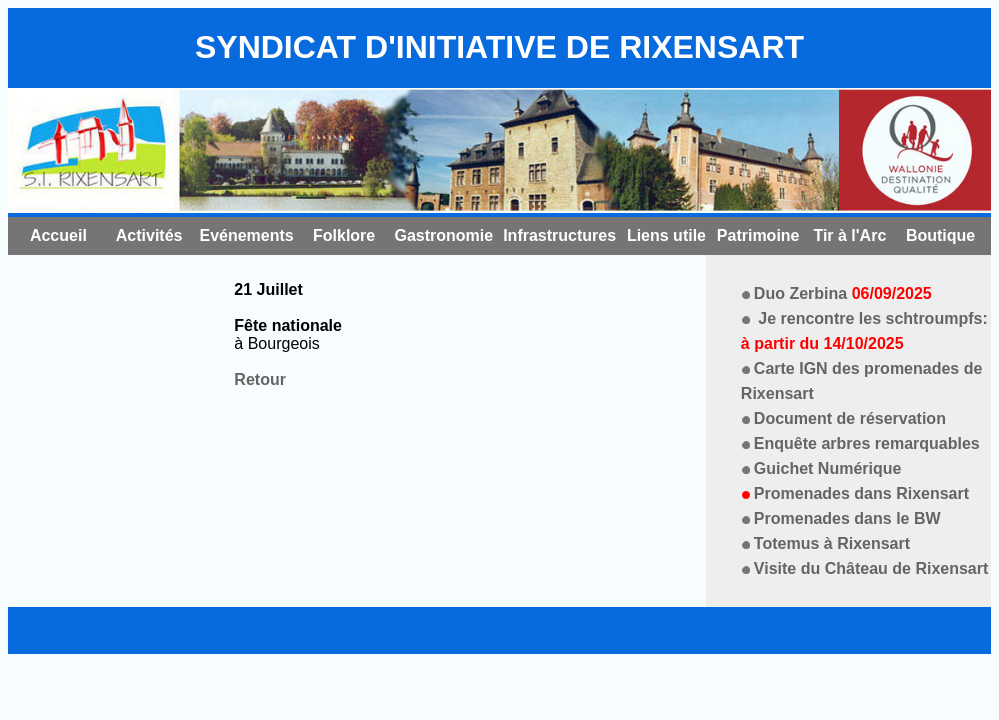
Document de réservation (850, 418)
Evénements (246, 235)
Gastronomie (443, 235)
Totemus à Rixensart (832, 543)
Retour (260, 379)
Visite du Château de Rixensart (871, 568)
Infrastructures (559, 235)
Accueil (58, 235)
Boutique (940, 235)
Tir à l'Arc (849, 235)
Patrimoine (758, 235)
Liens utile (666, 235)
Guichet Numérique (828, 468)
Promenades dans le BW (847, 518)
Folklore (344, 235)
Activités (149, 235)
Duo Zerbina (843, 293)
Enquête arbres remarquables (867, 443)
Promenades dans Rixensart (861, 493)
